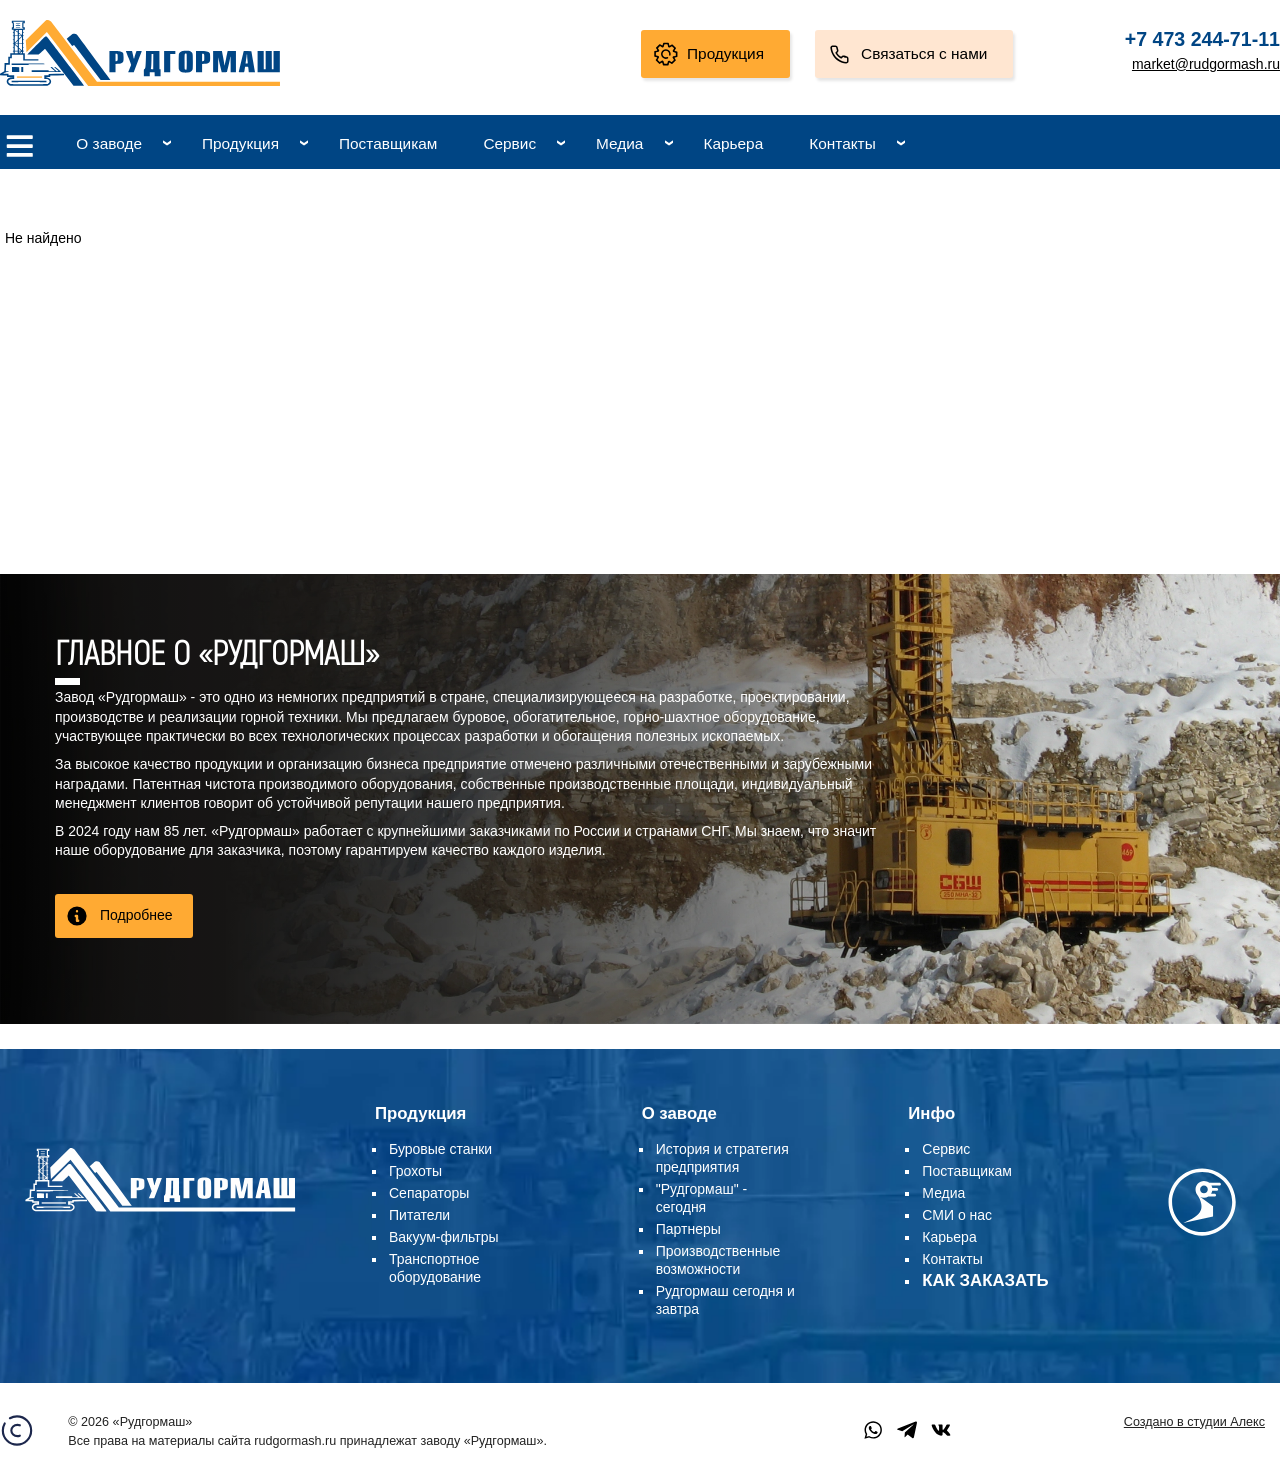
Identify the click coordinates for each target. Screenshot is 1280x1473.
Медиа (619, 143)
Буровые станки (440, 1149)
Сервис (509, 143)
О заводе (109, 143)
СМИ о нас (957, 1215)
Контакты (842, 143)
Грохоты (415, 1171)
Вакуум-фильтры (444, 1237)
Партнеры (688, 1229)
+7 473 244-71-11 (1202, 39)
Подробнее (136, 915)
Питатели (419, 1215)
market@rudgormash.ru (1206, 64)
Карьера (733, 143)
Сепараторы (429, 1193)
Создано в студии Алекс (1194, 1422)
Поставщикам (388, 143)
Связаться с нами (924, 53)
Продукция (725, 53)
